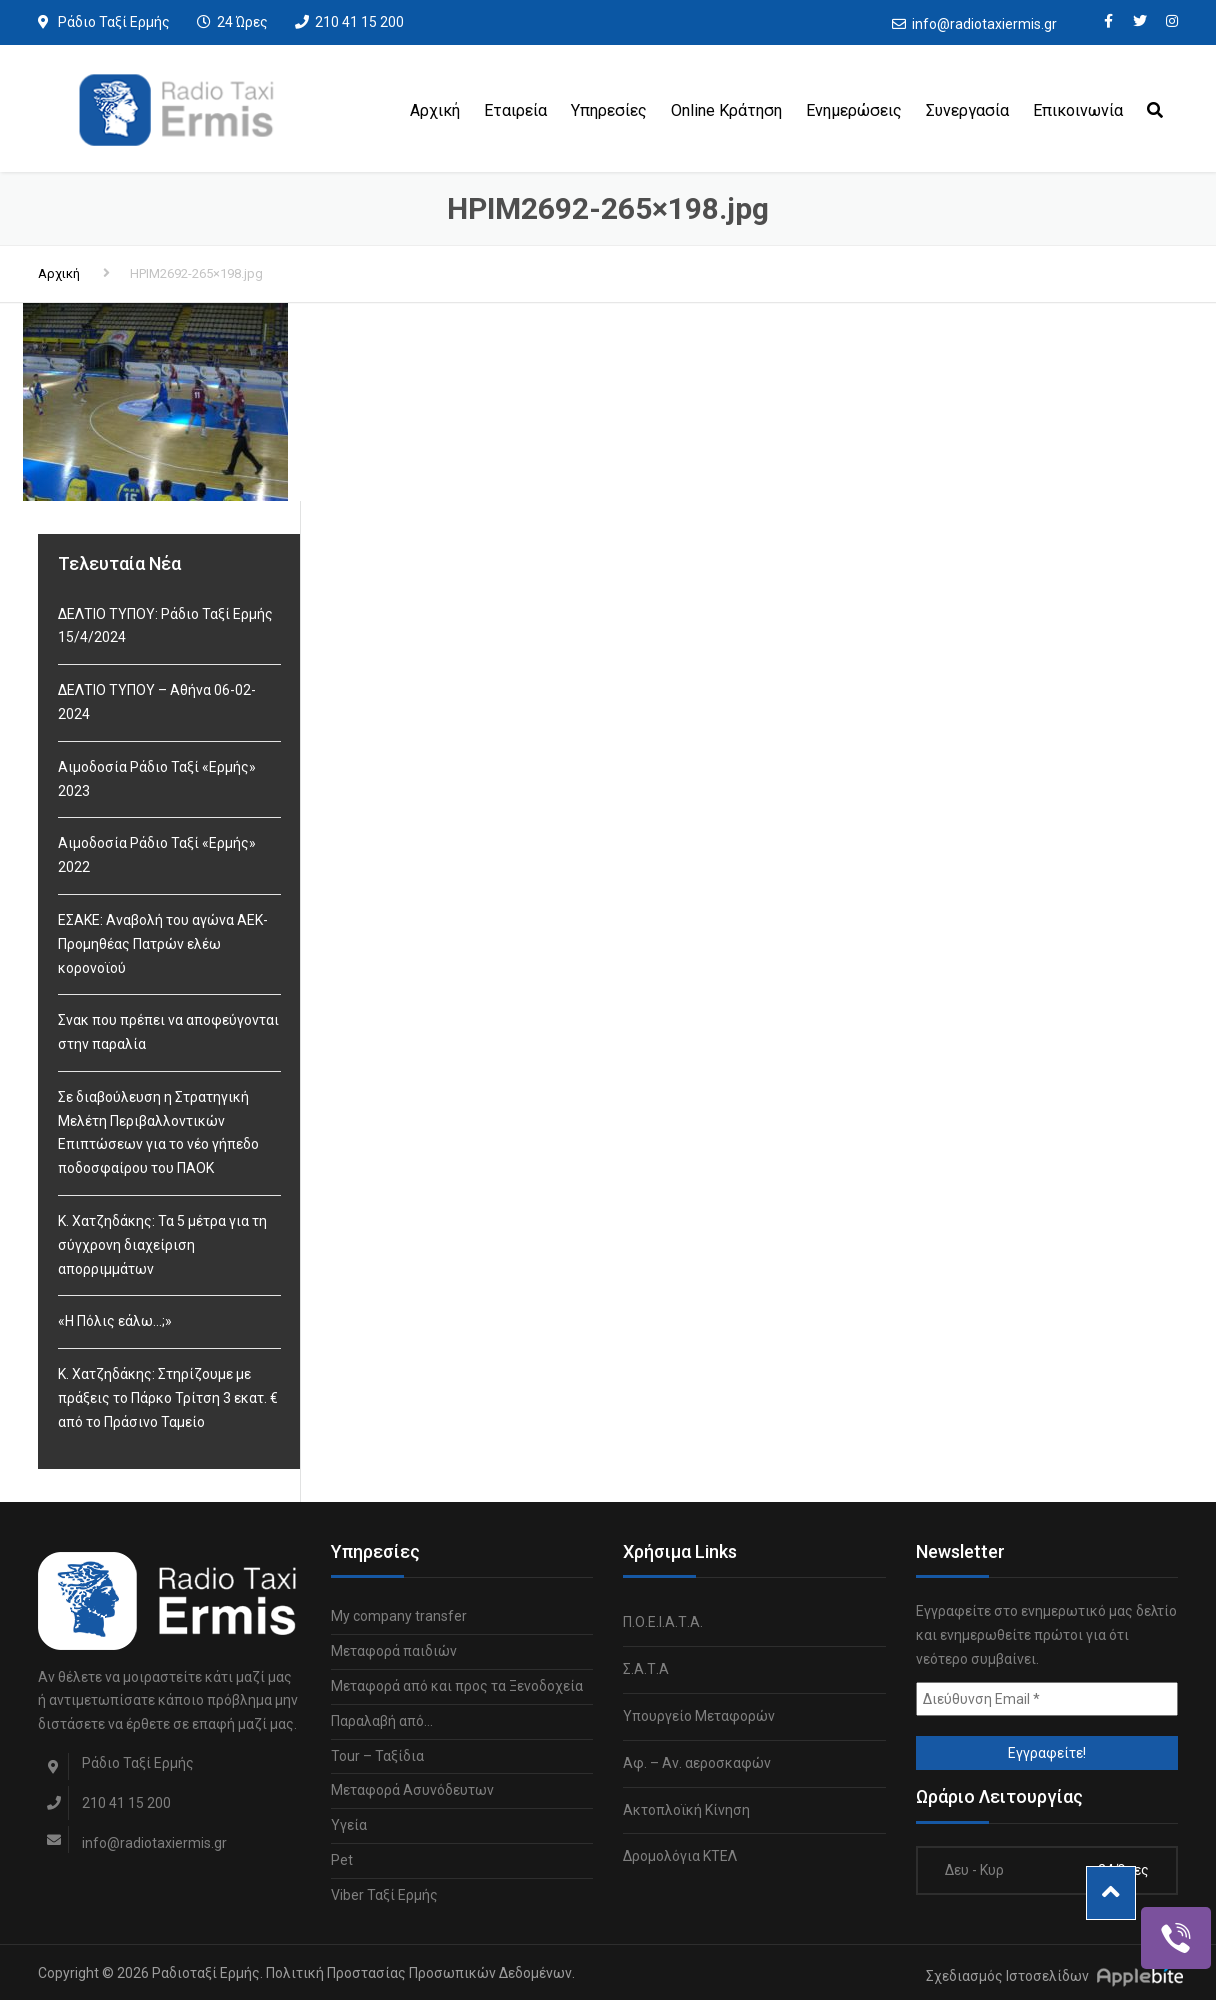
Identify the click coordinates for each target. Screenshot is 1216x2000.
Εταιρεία (515, 110)
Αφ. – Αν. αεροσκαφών (697, 1763)
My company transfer (399, 1616)
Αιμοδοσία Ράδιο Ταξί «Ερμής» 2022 (157, 855)
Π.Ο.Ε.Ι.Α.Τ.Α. (663, 1622)
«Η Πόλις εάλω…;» (115, 1321)
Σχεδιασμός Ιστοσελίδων (1007, 1976)
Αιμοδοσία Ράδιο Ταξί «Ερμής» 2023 (157, 779)
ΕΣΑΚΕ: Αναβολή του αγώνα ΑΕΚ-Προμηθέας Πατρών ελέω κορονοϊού (163, 944)
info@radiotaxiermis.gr (984, 24)
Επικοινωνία (1078, 110)
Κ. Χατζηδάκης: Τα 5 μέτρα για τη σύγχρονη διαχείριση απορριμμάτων (162, 1245)
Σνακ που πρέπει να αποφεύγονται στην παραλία (168, 1032)
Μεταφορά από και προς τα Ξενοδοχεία (457, 1686)
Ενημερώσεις (854, 110)
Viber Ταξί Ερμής (384, 1895)
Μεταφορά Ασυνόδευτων (412, 1790)
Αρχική (435, 110)
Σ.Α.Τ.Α (646, 1669)
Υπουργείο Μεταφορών (699, 1716)
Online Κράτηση (726, 110)
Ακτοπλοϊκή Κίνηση (686, 1810)
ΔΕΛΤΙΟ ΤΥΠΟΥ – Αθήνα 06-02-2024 (157, 702)
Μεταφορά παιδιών (394, 1651)
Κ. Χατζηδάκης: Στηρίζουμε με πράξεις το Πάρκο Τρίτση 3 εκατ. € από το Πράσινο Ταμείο (168, 1398)
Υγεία (349, 1825)
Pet (342, 1860)
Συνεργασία (967, 110)
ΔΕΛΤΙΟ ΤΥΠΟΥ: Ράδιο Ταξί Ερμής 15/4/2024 (165, 626)
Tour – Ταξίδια (377, 1756)
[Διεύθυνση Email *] (1047, 1699)
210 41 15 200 (359, 22)
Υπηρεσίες (609, 110)
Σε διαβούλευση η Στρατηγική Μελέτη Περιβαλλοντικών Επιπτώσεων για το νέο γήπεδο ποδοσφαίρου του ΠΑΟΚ (158, 1132)
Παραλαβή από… (382, 1721)
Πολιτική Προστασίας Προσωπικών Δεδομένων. (420, 1973)
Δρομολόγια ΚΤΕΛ (680, 1856)
